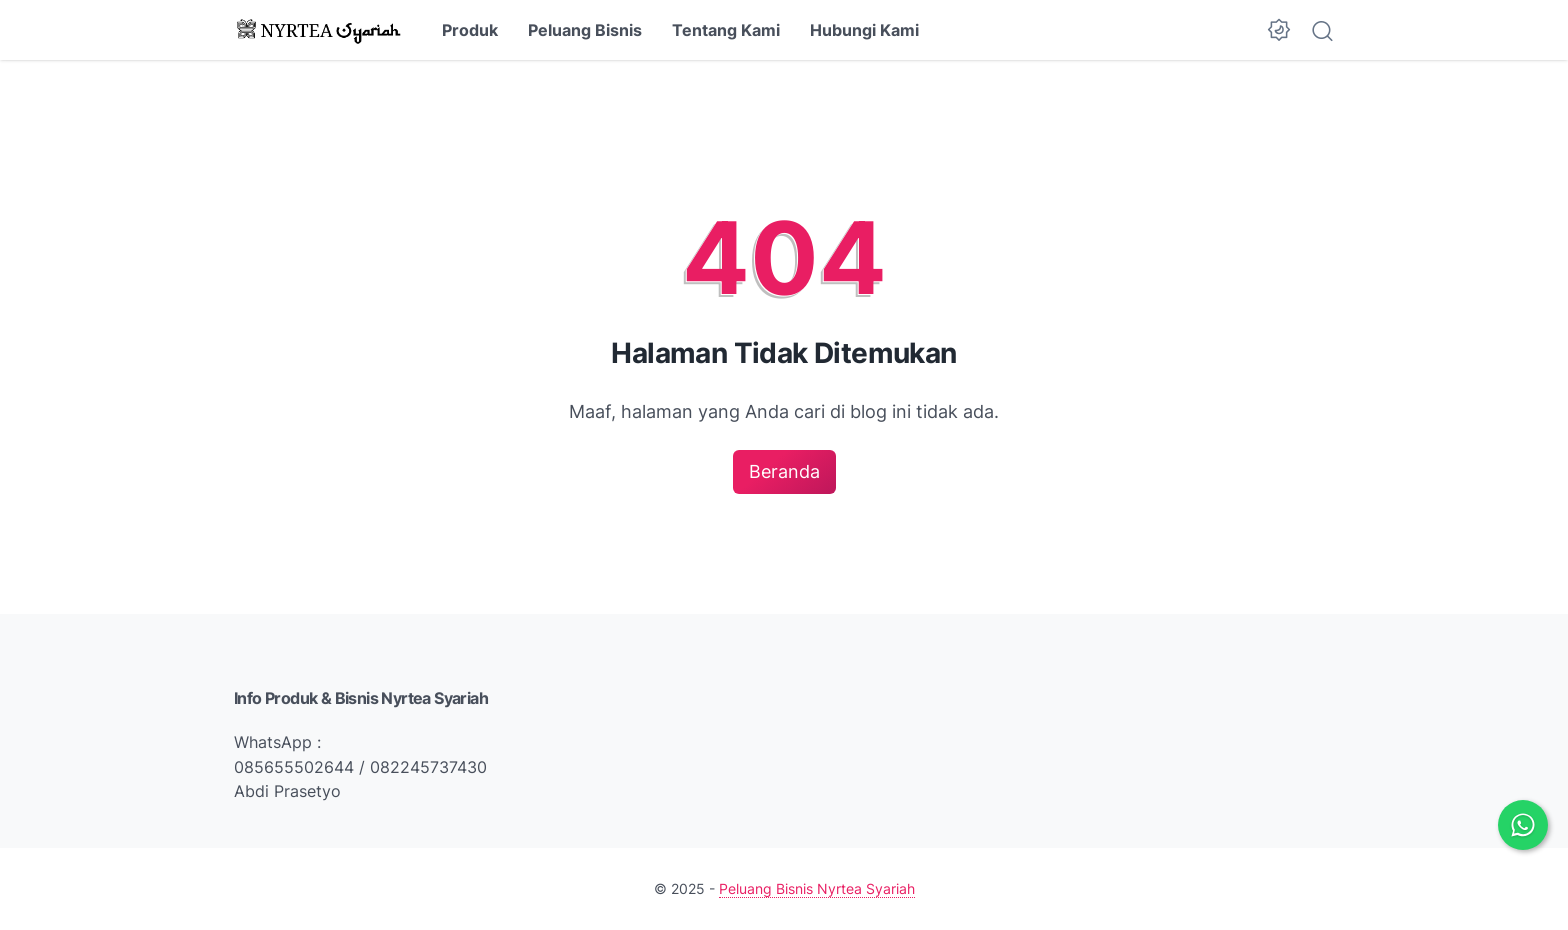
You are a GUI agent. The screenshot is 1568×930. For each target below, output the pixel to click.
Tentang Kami (726, 30)
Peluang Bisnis (585, 30)
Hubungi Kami (864, 30)
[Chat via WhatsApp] (1523, 825)
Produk (470, 30)
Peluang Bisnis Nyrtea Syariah (817, 888)
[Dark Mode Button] (1279, 30)
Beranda (784, 471)
